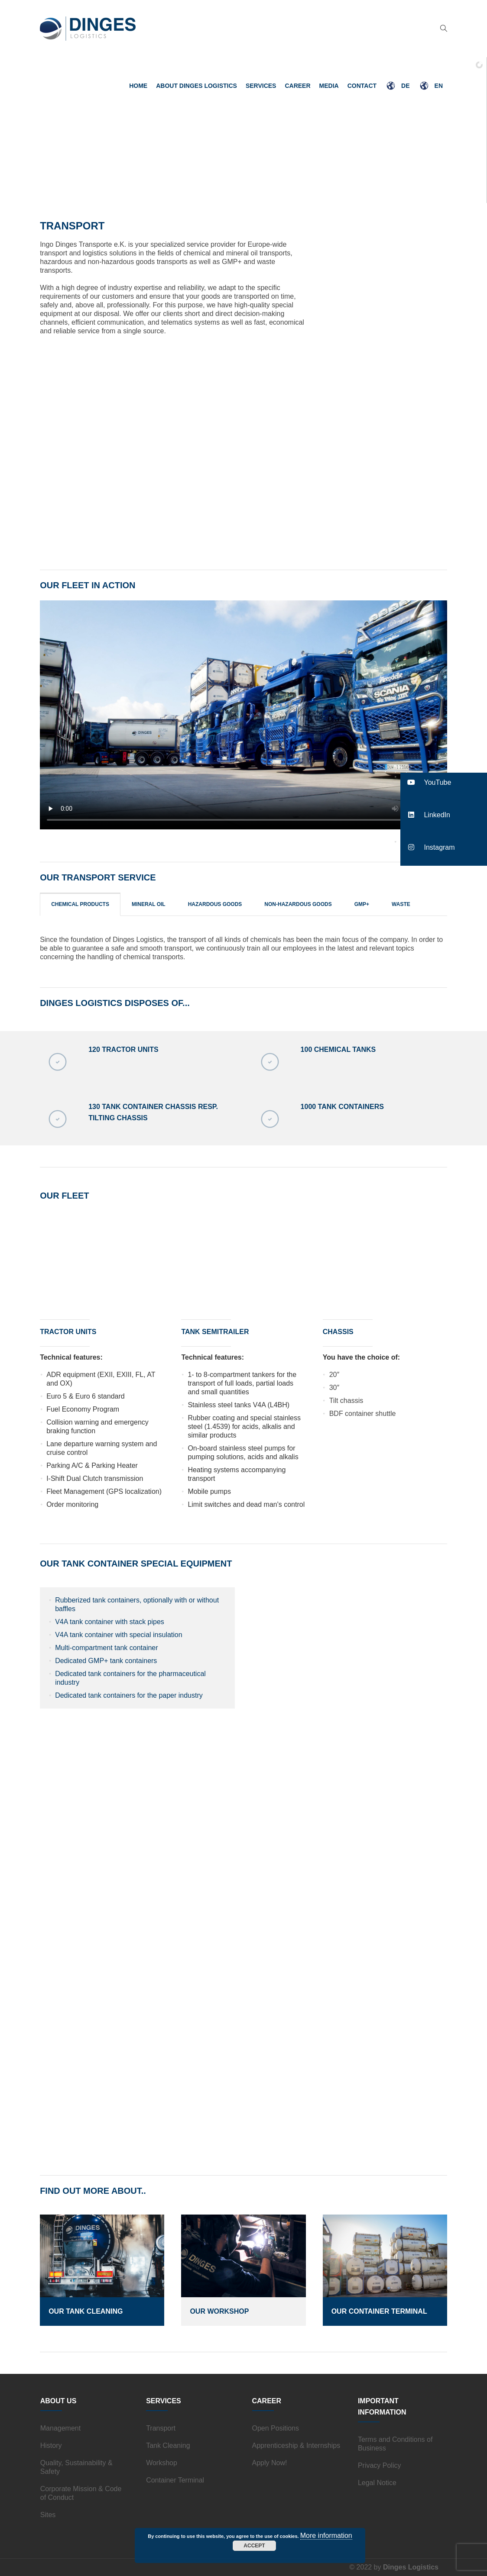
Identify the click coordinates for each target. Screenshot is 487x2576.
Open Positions (275, 2428)
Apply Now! (269, 2462)
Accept (254, 2546)
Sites (48, 2514)
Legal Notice (377, 2482)
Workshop (161, 2462)
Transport (160, 2428)
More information (326, 2535)
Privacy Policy (379, 2465)
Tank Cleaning (168, 2445)
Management (60, 2428)
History (51, 2445)
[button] (443, 782)
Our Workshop (219, 2311)
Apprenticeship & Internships (296, 2445)
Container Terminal (175, 2480)
